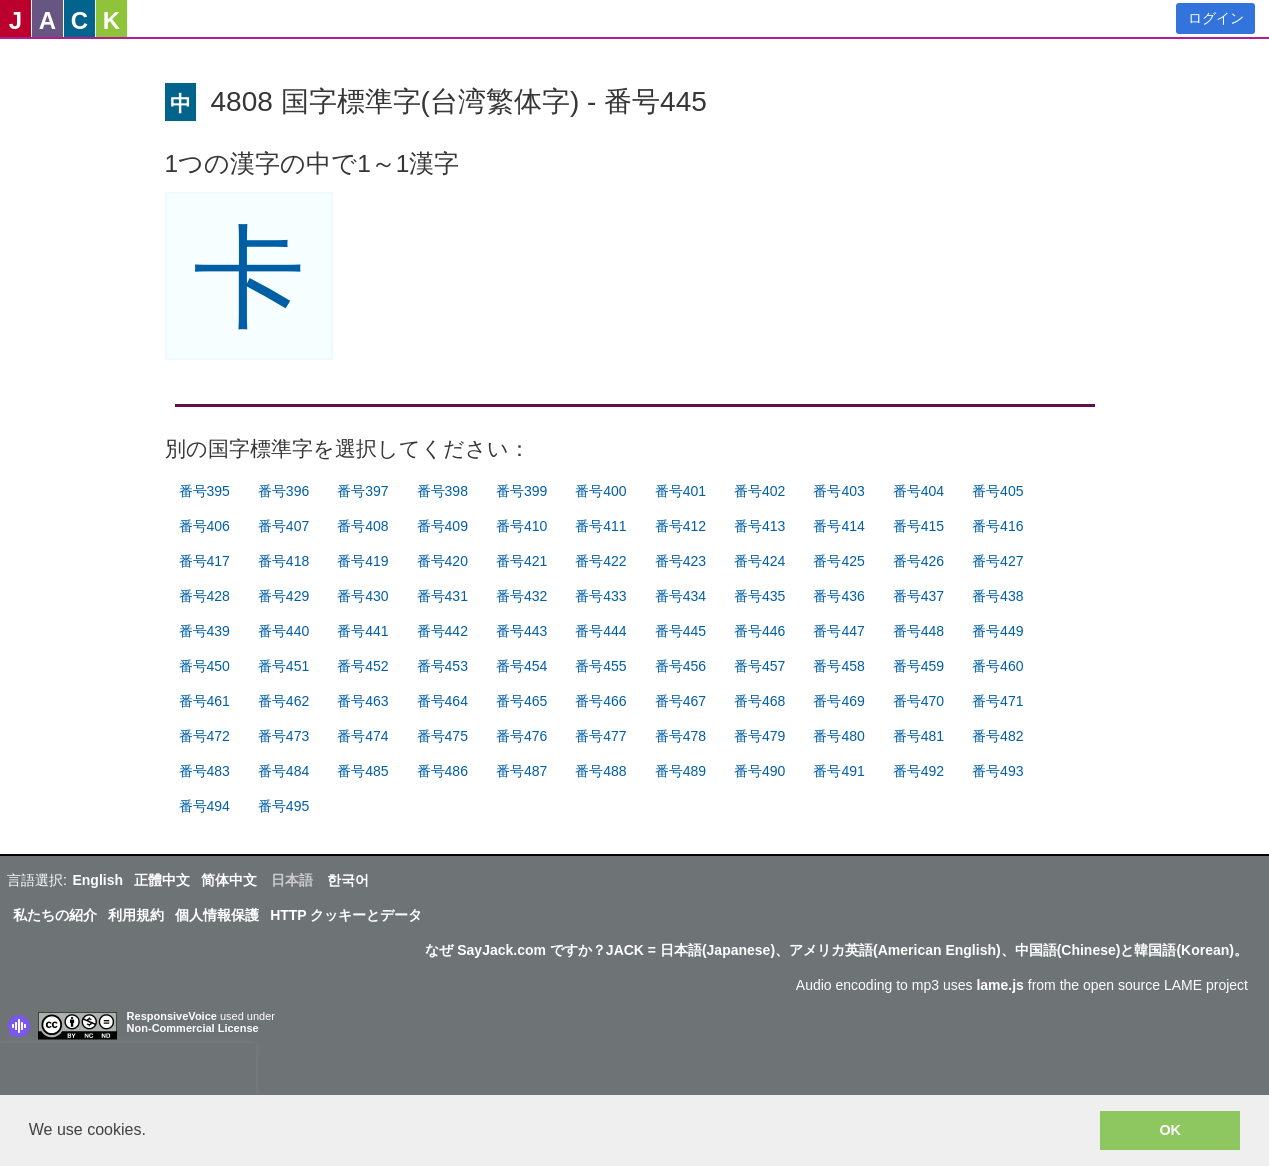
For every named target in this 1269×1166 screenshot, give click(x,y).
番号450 (204, 666)
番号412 (680, 526)
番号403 (838, 491)
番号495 (283, 806)
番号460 (997, 666)
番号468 (759, 701)
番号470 (918, 701)
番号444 (600, 631)
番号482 (997, 736)
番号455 (600, 666)
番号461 (204, 701)
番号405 (997, 491)
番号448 (918, 631)
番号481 (918, 736)
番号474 (362, 736)
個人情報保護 (217, 915)
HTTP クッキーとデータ (346, 915)
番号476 (521, 736)
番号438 (997, 596)
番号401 (680, 491)
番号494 (204, 806)
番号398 (442, 491)
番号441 (362, 631)
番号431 (442, 596)
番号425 (838, 561)
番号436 (838, 596)
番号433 (600, 596)
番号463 (362, 701)
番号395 (204, 491)
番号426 (918, 561)
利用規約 (136, 915)
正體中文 (162, 880)
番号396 (283, 491)
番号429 (283, 596)
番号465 (521, 701)
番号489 (680, 771)
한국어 (348, 880)
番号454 (521, 666)
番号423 (680, 561)
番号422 (600, 561)
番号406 (204, 526)
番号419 (362, 561)
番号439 (204, 631)
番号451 (283, 666)
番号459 (918, 666)
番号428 (204, 596)
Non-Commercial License (193, 1028)
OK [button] (1170, 1130)
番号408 (362, 526)
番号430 (362, 596)
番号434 (680, 596)
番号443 (521, 631)
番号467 (680, 701)
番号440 (283, 631)
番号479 (759, 736)
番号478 (680, 736)
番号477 (600, 736)
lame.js (999, 985)
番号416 (997, 526)
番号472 (204, 736)
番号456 (680, 666)
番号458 (838, 666)
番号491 (838, 771)
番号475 (442, 736)
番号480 (838, 736)
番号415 (918, 526)
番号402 (759, 491)
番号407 (283, 526)
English (97, 880)
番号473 (283, 736)
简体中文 (229, 880)
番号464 (442, 701)
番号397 (362, 491)
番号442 (442, 631)
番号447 (838, 631)
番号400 (600, 491)
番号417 (204, 561)
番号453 (442, 666)
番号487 (521, 771)
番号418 (283, 561)
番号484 (283, 771)
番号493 (997, 771)
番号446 (759, 631)
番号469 (838, 701)
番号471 (997, 701)
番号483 (204, 771)
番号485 (362, 771)
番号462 (283, 701)
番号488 (600, 771)
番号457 (759, 666)
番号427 (997, 561)
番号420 (442, 561)
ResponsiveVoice (172, 1016)
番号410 (521, 526)
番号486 (442, 771)
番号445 (680, 631)
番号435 (759, 596)
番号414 (838, 526)
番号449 (997, 631)
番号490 (759, 771)
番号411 (600, 526)
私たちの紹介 (55, 915)
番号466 (600, 701)
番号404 (918, 491)
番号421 (521, 561)
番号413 (759, 526)
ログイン (1216, 18)
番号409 (442, 526)
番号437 (918, 596)
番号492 (918, 771)
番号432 (521, 596)
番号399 (521, 491)
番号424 (759, 561)
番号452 (362, 666)
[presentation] (128, 1073)
